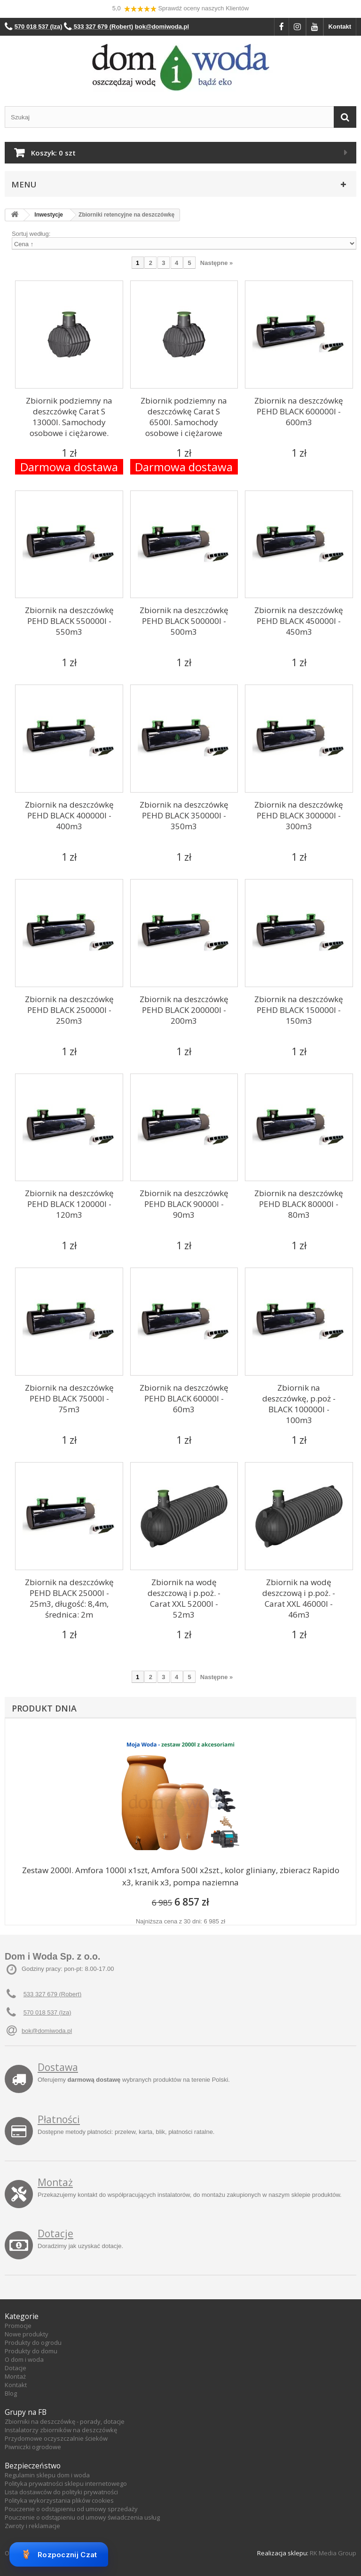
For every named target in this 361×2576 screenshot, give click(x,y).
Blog (11, 2393)
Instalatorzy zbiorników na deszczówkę (61, 2430)
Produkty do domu (31, 2351)
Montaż (55, 2182)
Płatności (59, 2119)
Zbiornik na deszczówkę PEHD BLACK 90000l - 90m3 (184, 1204)
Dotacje (55, 2233)
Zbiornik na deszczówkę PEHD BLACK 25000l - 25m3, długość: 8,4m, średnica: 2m (69, 1598)
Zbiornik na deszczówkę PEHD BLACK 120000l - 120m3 (69, 1204)
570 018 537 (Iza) (47, 2012)
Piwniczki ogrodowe (33, 2447)
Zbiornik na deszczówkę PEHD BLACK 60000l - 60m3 (184, 1398)
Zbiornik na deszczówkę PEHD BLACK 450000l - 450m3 (298, 621)
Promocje (18, 2325)
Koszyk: (53, 152)
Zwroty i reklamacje (32, 2526)
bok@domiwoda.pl (47, 2030)
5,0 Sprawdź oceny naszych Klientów (180, 9)
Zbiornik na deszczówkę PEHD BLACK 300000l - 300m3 (298, 815)
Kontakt (340, 26)
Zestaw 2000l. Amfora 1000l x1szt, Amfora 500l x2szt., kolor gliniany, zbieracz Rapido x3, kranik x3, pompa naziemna (180, 1876)
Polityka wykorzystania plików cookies (59, 2500)
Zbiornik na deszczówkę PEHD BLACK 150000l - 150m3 (298, 1010)
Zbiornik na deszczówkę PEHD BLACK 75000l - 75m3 (69, 1398)
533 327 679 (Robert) (53, 1994)
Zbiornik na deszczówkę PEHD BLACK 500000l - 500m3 (184, 621)
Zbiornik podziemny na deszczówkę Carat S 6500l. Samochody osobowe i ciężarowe (184, 416)
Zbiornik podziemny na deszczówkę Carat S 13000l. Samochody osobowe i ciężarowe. (69, 416)
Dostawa (58, 2067)
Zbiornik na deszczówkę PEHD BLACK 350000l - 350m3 (184, 815)
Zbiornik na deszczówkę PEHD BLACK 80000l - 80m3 (298, 1204)
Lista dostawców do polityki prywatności (61, 2492)
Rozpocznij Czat (59, 2554)
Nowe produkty (26, 2334)
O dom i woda (24, 2359)
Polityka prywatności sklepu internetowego (66, 2483)
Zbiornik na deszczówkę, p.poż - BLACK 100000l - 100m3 (299, 1403)
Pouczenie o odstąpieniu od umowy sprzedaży (71, 2509)
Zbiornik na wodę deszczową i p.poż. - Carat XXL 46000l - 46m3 (298, 1598)
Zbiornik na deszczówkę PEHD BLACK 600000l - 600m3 (298, 411)
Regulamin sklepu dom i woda (47, 2475)
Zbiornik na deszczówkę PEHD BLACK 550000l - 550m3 (69, 621)
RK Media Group (333, 2553)
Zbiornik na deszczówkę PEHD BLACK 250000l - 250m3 (69, 1010)
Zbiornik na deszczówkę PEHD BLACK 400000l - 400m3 (69, 815)
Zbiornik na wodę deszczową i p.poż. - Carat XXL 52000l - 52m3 (184, 1598)
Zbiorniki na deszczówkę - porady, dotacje (65, 2421)
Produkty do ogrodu (33, 2342)
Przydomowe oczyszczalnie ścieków (56, 2438)
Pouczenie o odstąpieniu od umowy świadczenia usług (82, 2517)
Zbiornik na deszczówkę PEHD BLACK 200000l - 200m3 (184, 1010)
